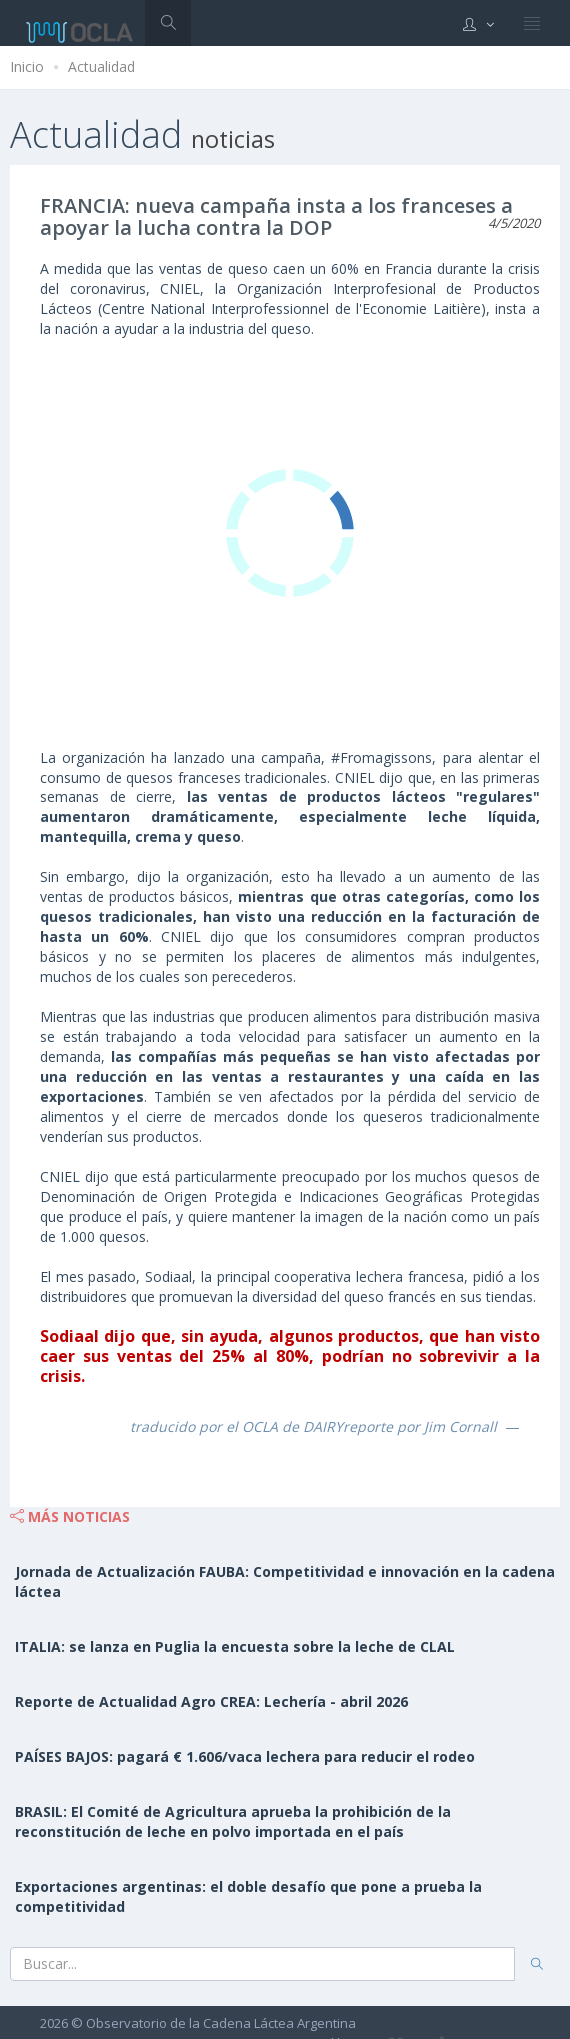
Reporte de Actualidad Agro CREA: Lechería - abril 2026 (211, 1701)
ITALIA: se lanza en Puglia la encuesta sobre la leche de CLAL (235, 1646)
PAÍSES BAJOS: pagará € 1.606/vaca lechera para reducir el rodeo (245, 1756)
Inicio (27, 66)
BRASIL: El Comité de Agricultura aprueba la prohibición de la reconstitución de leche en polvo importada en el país (233, 1821)
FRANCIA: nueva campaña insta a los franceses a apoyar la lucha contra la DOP (276, 216)
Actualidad (101, 66)
